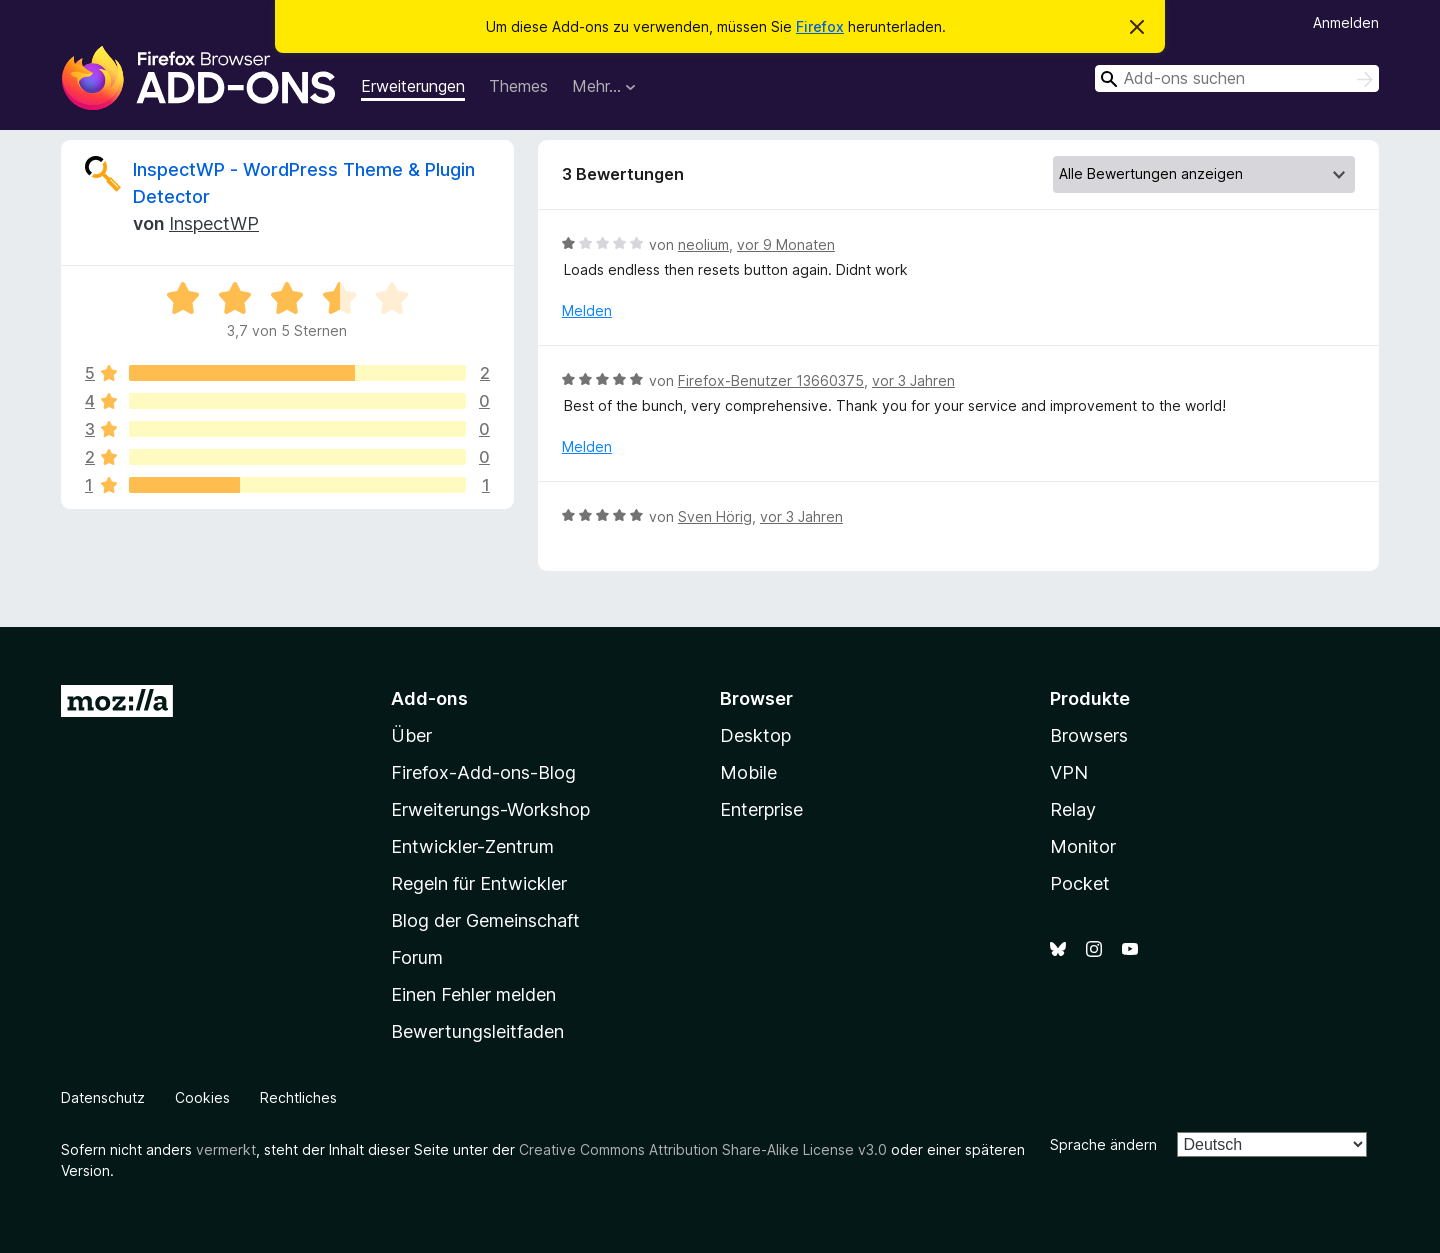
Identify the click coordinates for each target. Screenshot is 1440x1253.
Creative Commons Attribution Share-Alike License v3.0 (703, 1149)
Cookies (202, 1097)
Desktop (755, 735)
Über (411, 735)
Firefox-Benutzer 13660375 (771, 380)
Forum (417, 957)
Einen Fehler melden (473, 994)
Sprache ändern (1103, 1144)
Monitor (1083, 846)
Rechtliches (298, 1097)
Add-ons (429, 698)
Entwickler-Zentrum (472, 846)
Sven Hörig (715, 516)
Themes (518, 86)
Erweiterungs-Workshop (490, 809)
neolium (703, 244)
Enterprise (761, 809)
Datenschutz (103, 1097)
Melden (587, 310)
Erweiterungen (413, 86)
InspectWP (214, 223)
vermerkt (226, 1149)
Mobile (748, 772)
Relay (1073, 809)
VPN (1069, 772)
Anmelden (1346, 22)
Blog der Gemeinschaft (485, 920)
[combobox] (1237, 78)
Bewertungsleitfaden (477, 1031)
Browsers (1089, 735)
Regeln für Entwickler (479, 883)
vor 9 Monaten (786, 244)
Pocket (1080, 883)
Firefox (820, 26)
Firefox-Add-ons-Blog (483, 772)
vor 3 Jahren (913, 380)
